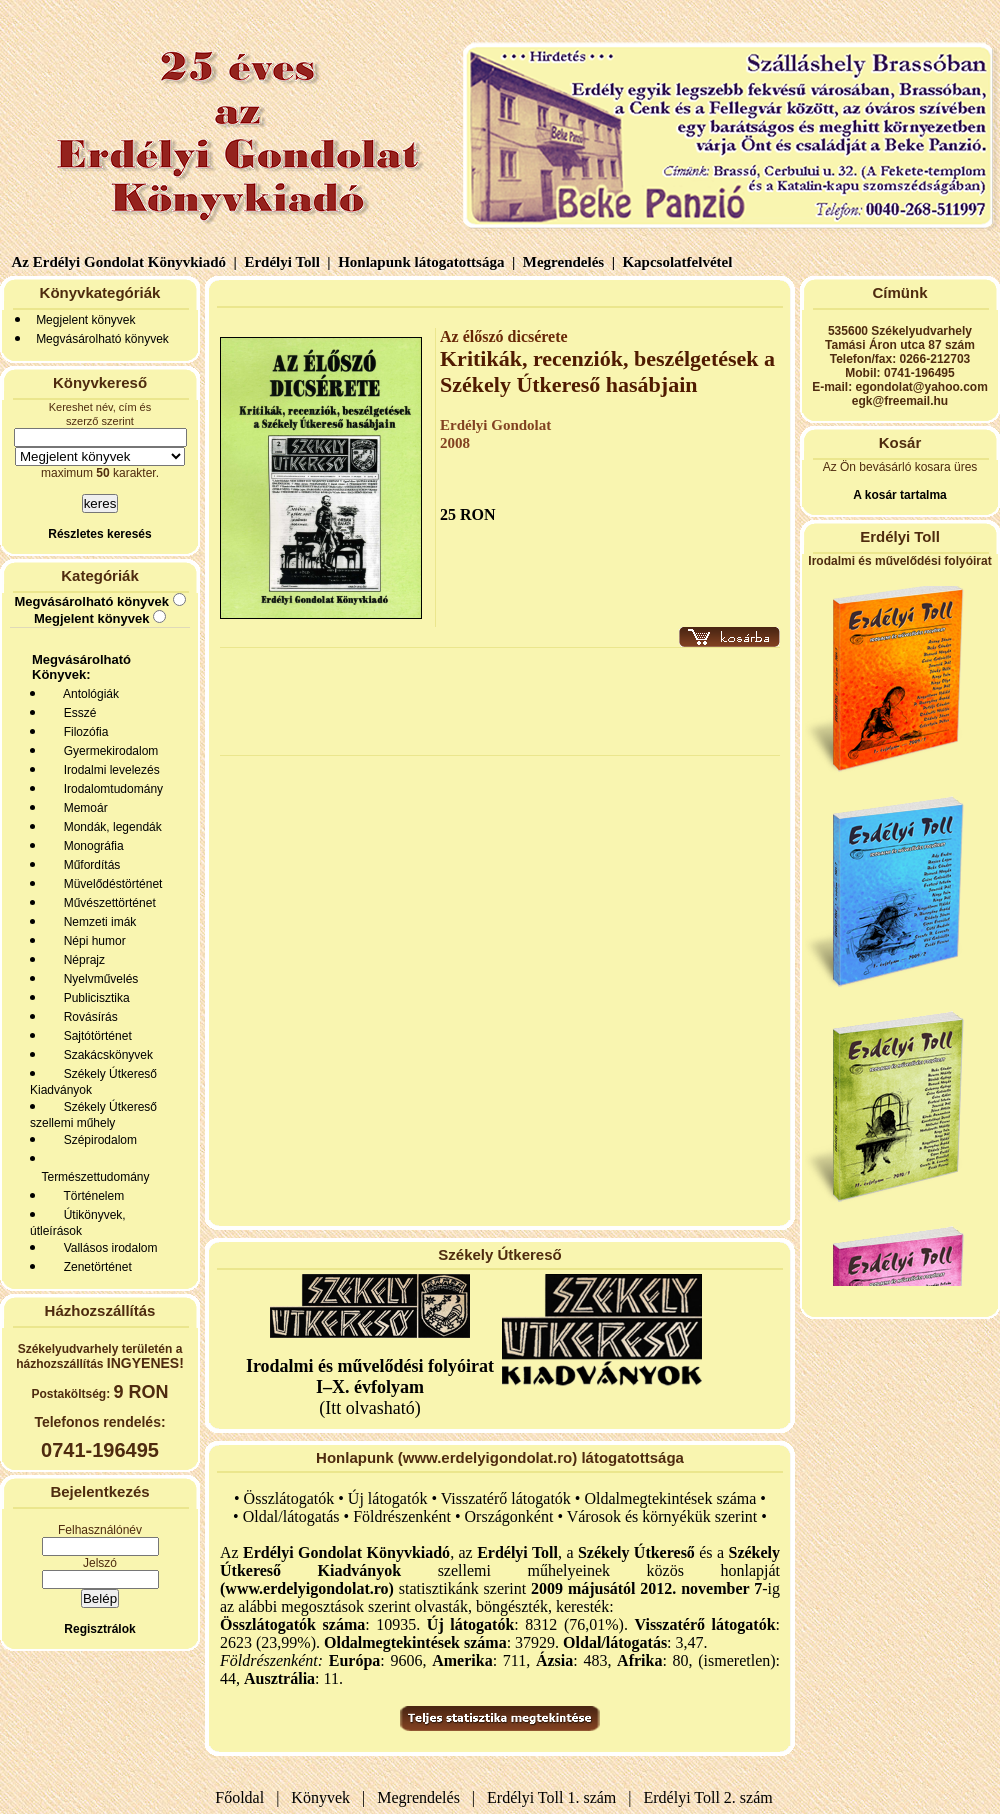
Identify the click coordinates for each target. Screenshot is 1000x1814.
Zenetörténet (94, 1267)
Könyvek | (324, 1797)
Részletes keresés (99, 534)
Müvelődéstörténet (109, 884)
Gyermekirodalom (107, 751)
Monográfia (90, 846)
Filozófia (82, 732)
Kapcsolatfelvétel (679, 262)
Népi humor (91, 941)
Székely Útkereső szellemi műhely (93, 1115)
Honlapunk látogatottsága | (424, 262)
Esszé (76, 713)
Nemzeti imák (96, 922)
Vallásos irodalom (107, 1248)
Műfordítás (88, 865)
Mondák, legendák (109, 827)
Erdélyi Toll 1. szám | (555, 1797)
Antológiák (88, 694)
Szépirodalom (97, 1140)
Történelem (90, 1196)
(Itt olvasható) (370, 1387)
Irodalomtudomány (110, 789)
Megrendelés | (567, 262)
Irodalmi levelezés (108, 770)
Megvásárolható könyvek (102, 339)
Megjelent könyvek (85, 320)
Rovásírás (87, 1017)
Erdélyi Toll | (286, 262)
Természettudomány (92, 1177)
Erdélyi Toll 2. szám (710, 1797)
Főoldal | (247, 1797)
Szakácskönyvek (105, 1055)
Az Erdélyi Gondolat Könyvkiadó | (124, 262)
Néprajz (81, 960)
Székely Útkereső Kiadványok (93, 1082)
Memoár (82, 808)
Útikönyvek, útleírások (78, 1223)
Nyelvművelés (97, 979)
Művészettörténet (106, 903)
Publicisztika (93, 998)
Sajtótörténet (94, 1036)
